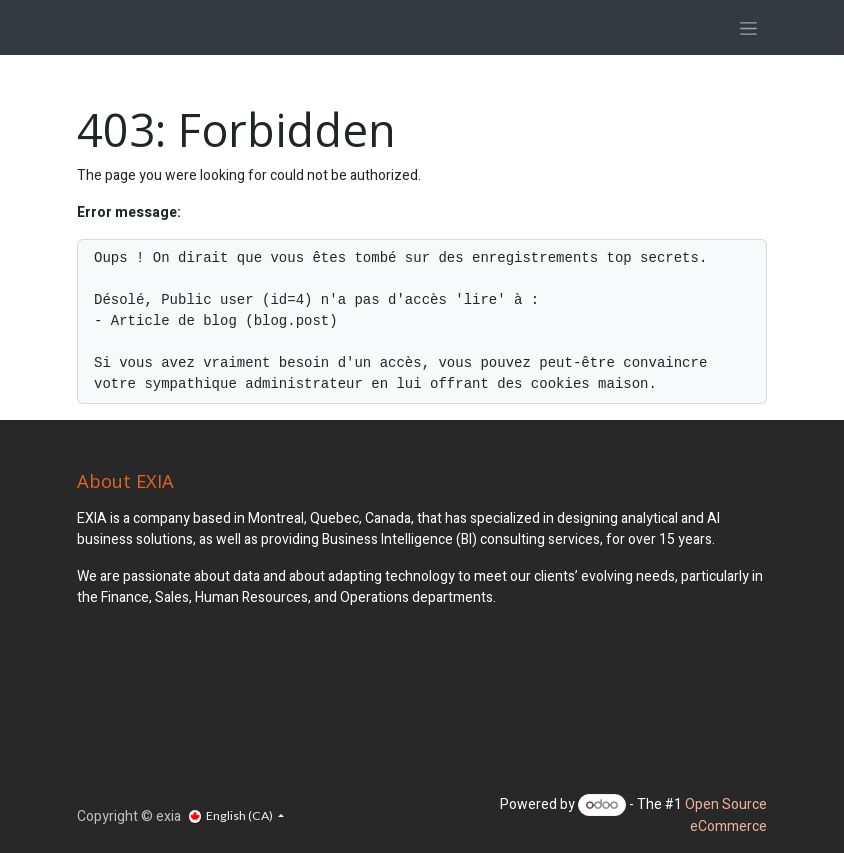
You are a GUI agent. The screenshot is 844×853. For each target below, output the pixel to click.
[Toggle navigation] (748, 27)
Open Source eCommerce (726, 815)
